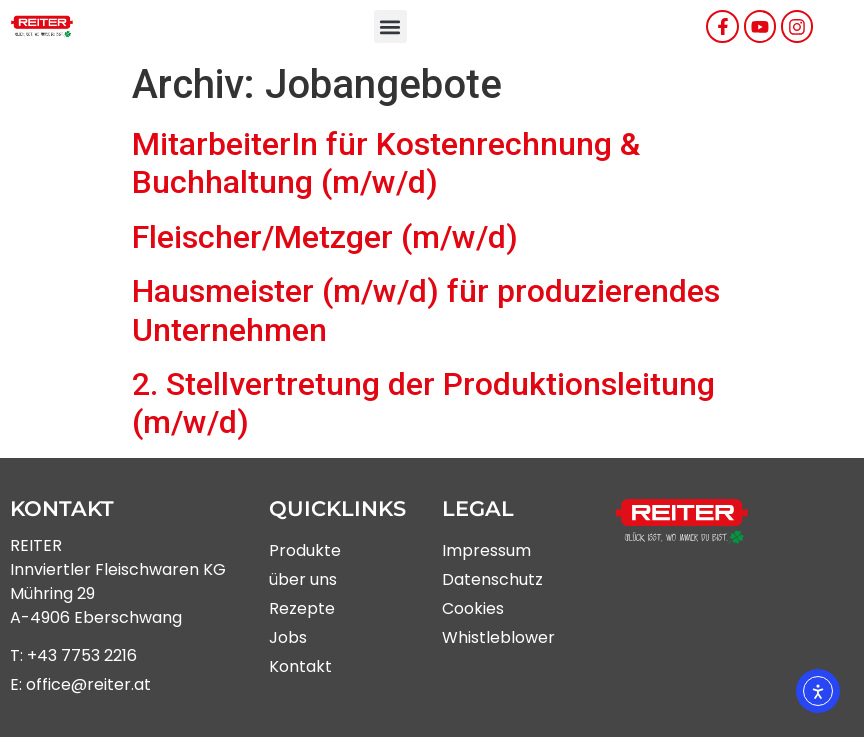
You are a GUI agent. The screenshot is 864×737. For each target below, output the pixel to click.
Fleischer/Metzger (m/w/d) (325, 237)
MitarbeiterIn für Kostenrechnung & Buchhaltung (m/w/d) (386, 163)
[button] (390, 26)
